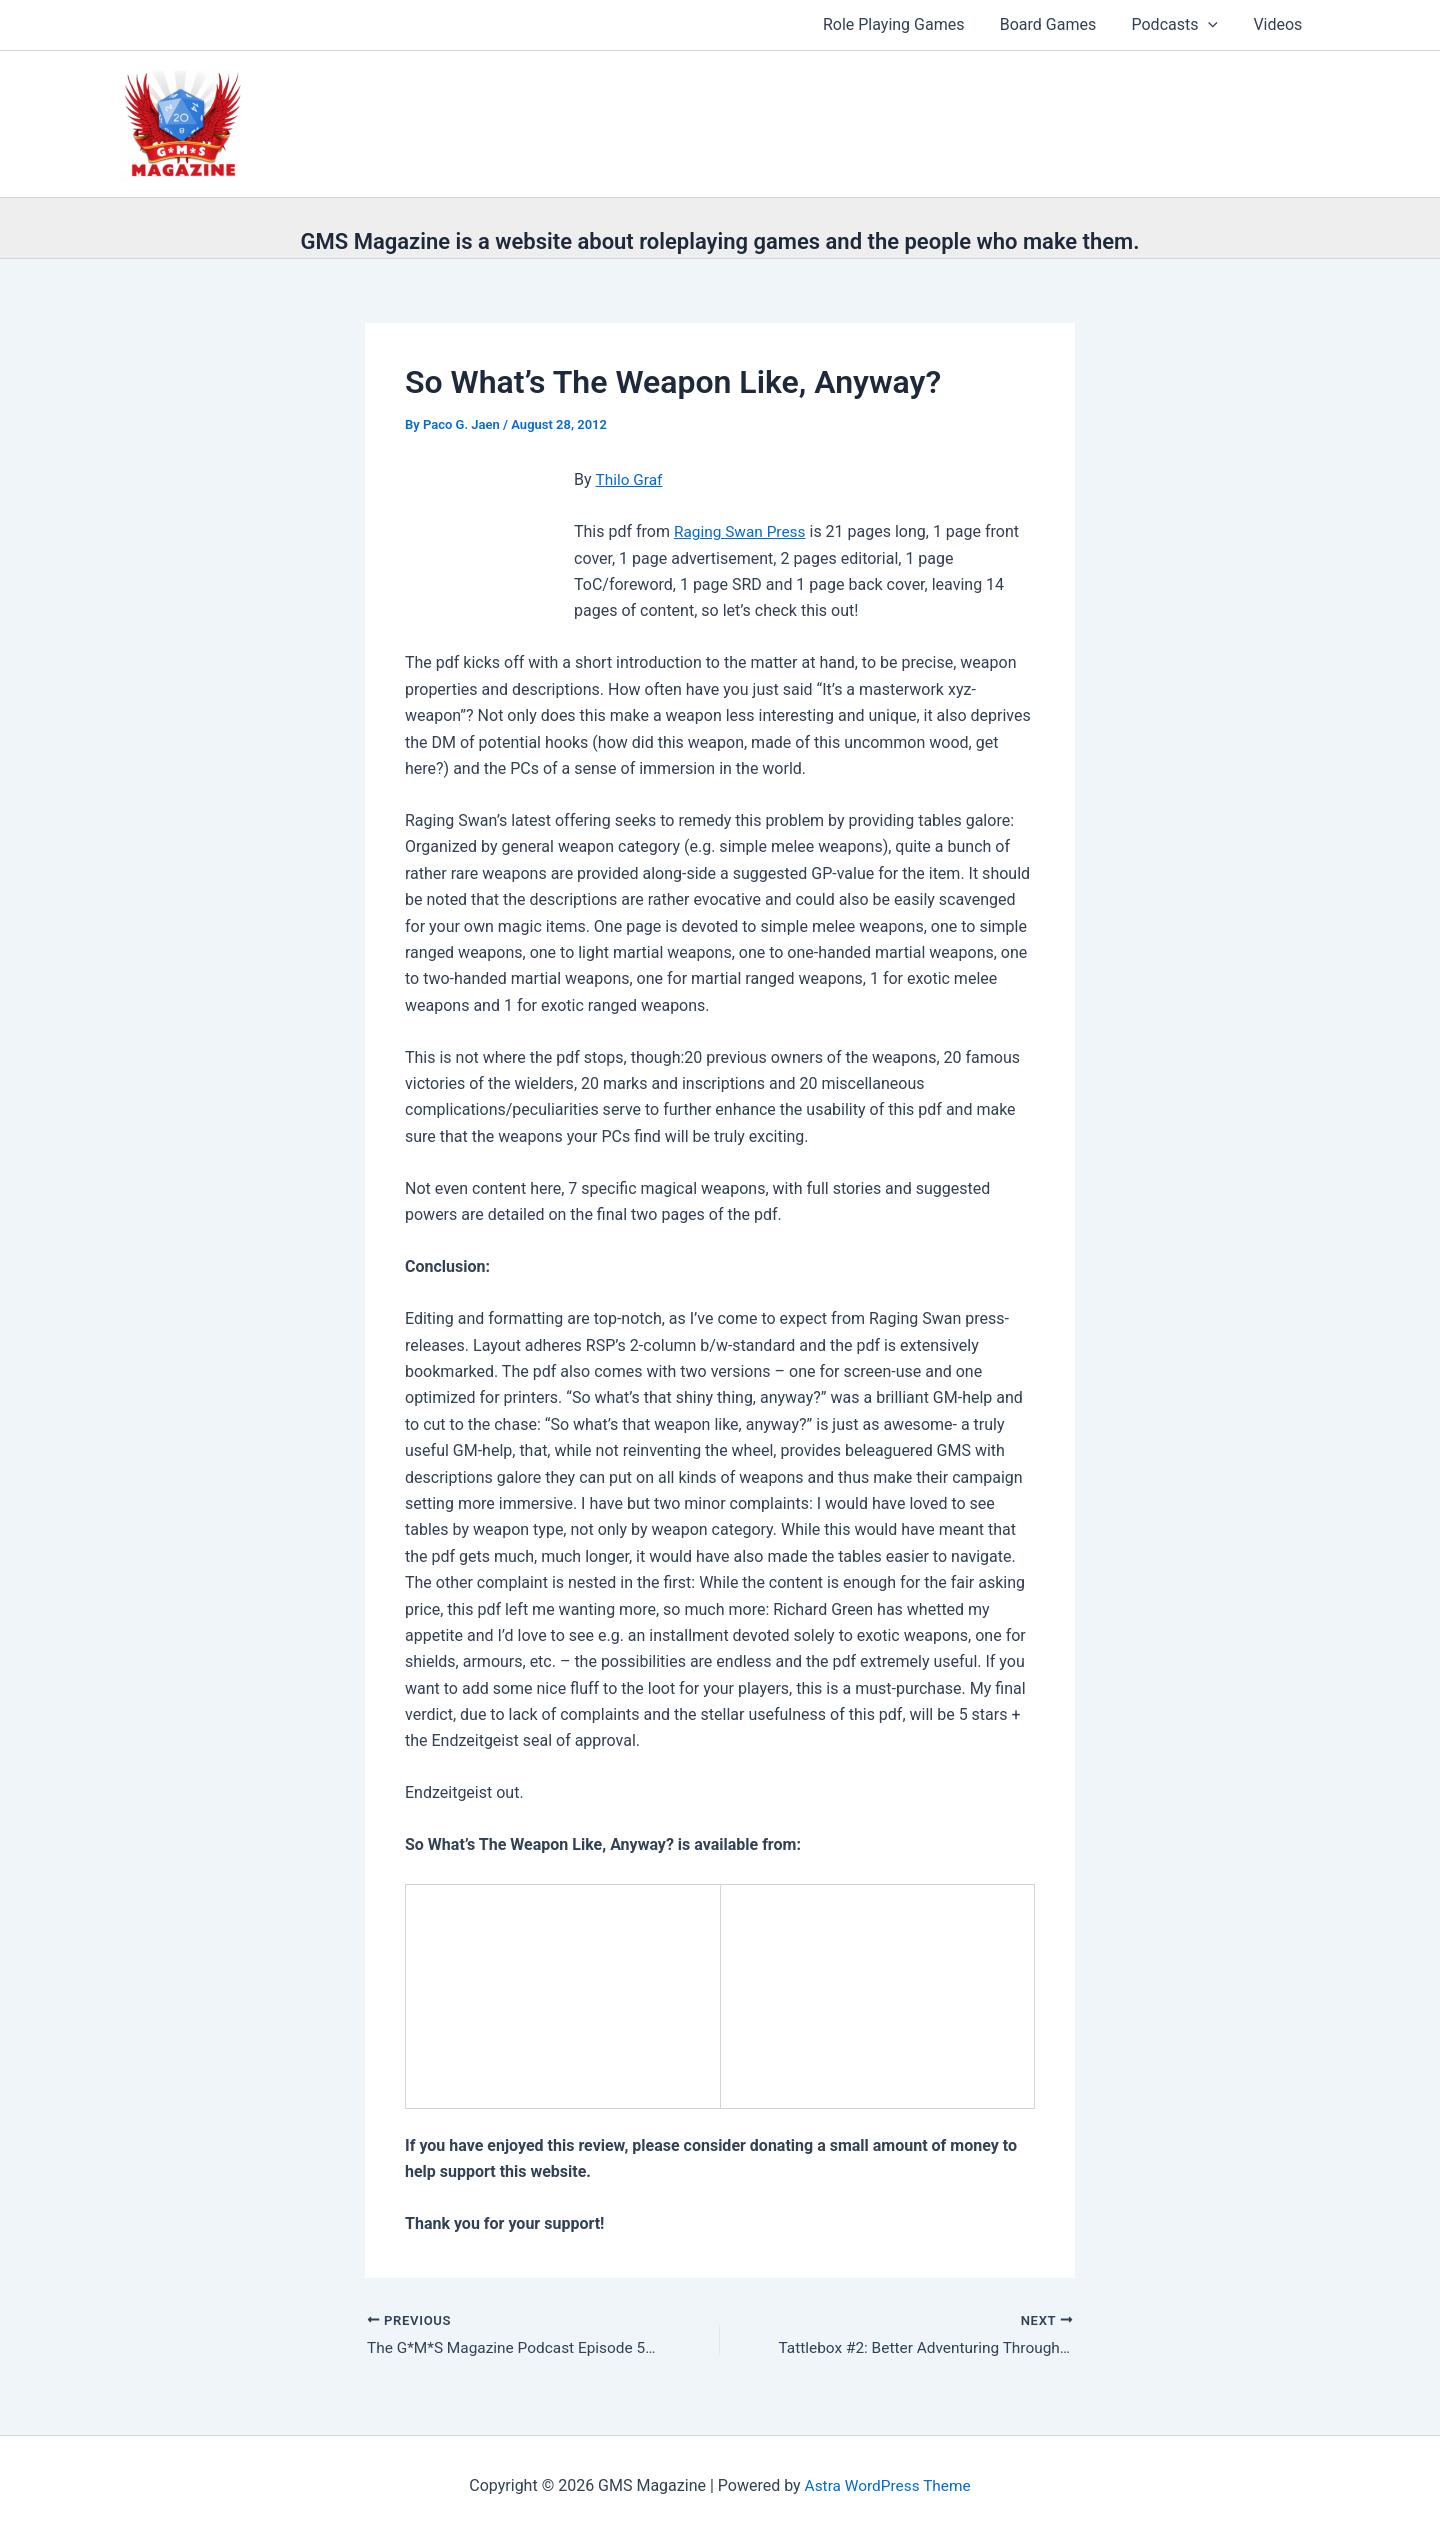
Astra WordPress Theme (887, 2485)
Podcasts (1179, 25)
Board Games (1056, 24)
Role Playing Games (906, 24)
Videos (1279, 24)
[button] (1213, 25)
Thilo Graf (630, 479)
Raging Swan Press (742, 531)
